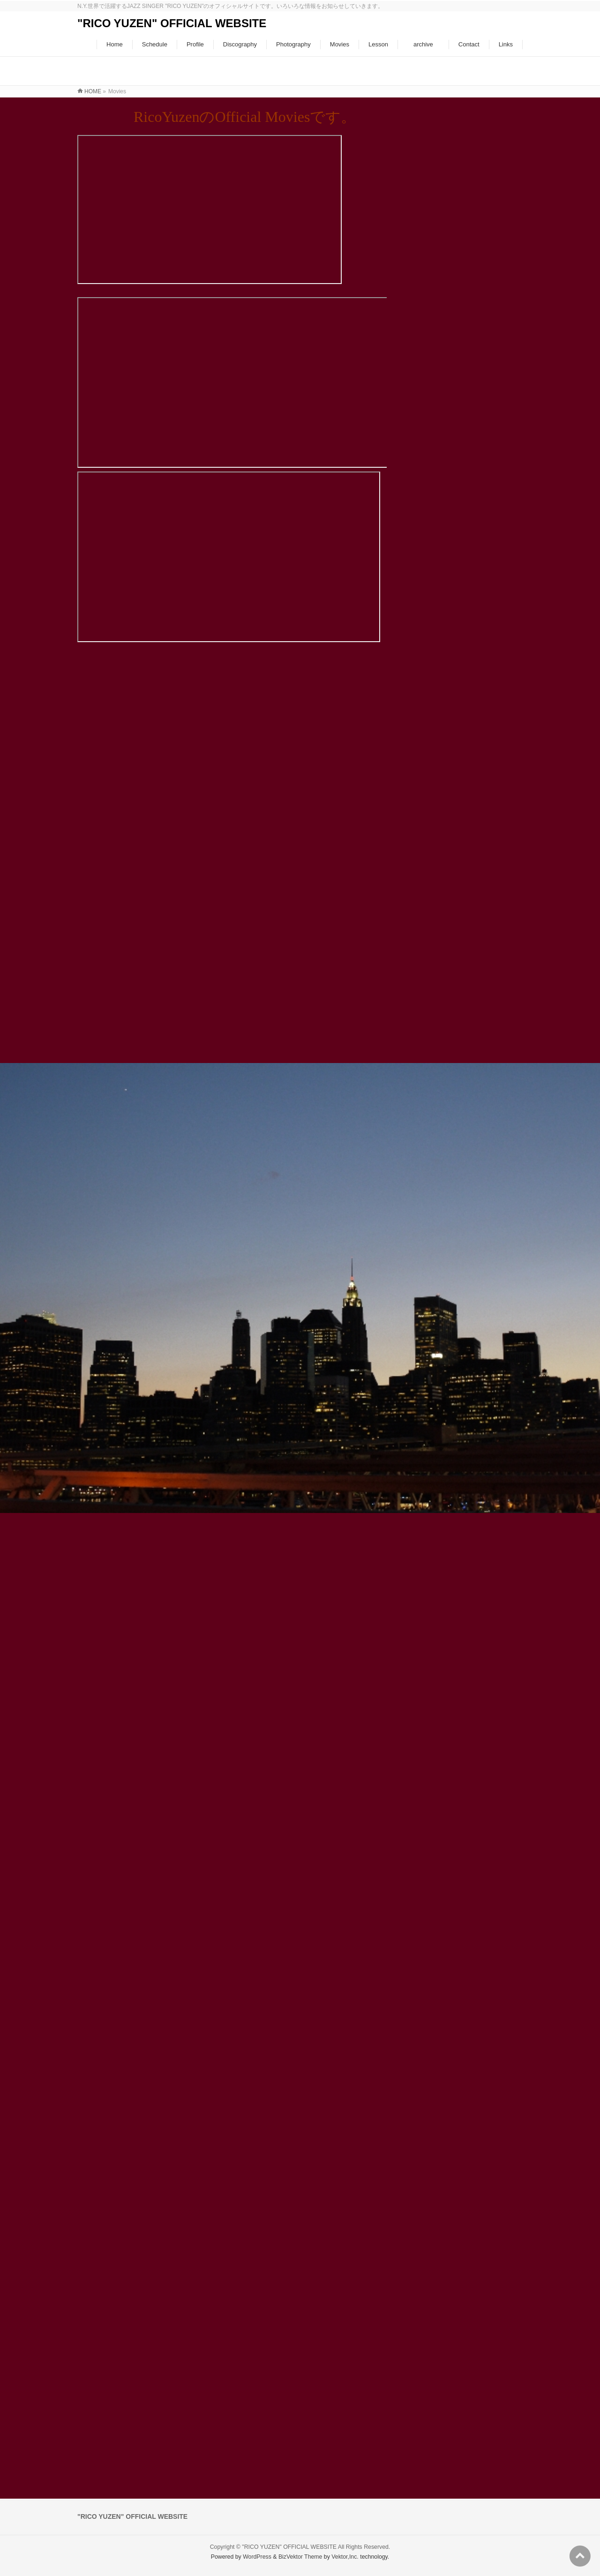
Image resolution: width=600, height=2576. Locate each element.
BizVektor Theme (300, 2557)
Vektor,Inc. (345, 2557)
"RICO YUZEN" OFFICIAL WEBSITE (171, 23)
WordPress (257, 2557)
